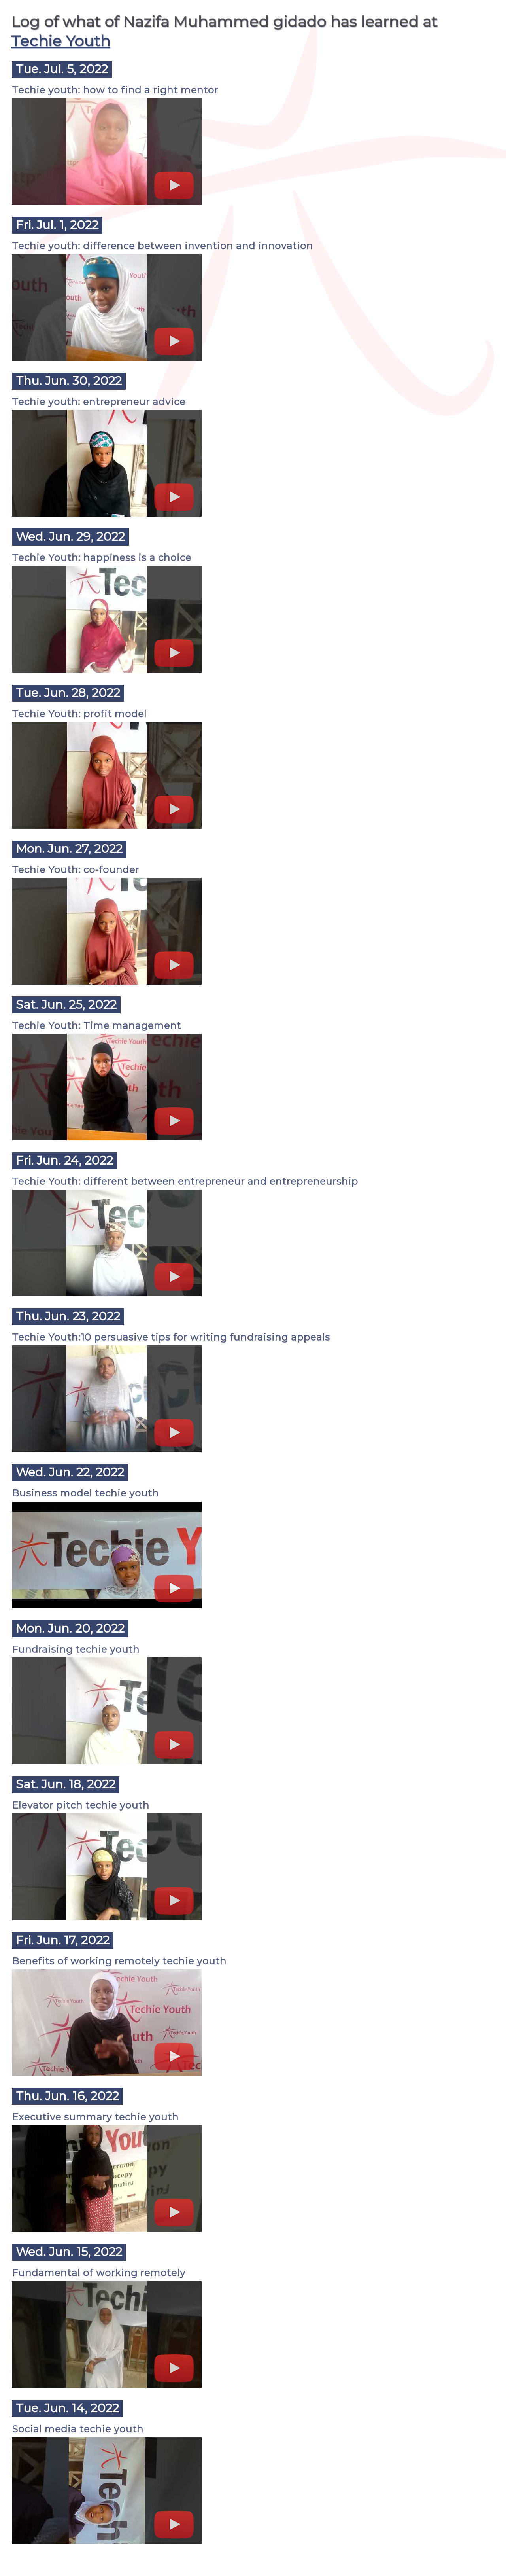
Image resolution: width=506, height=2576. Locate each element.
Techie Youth (60, 41)
